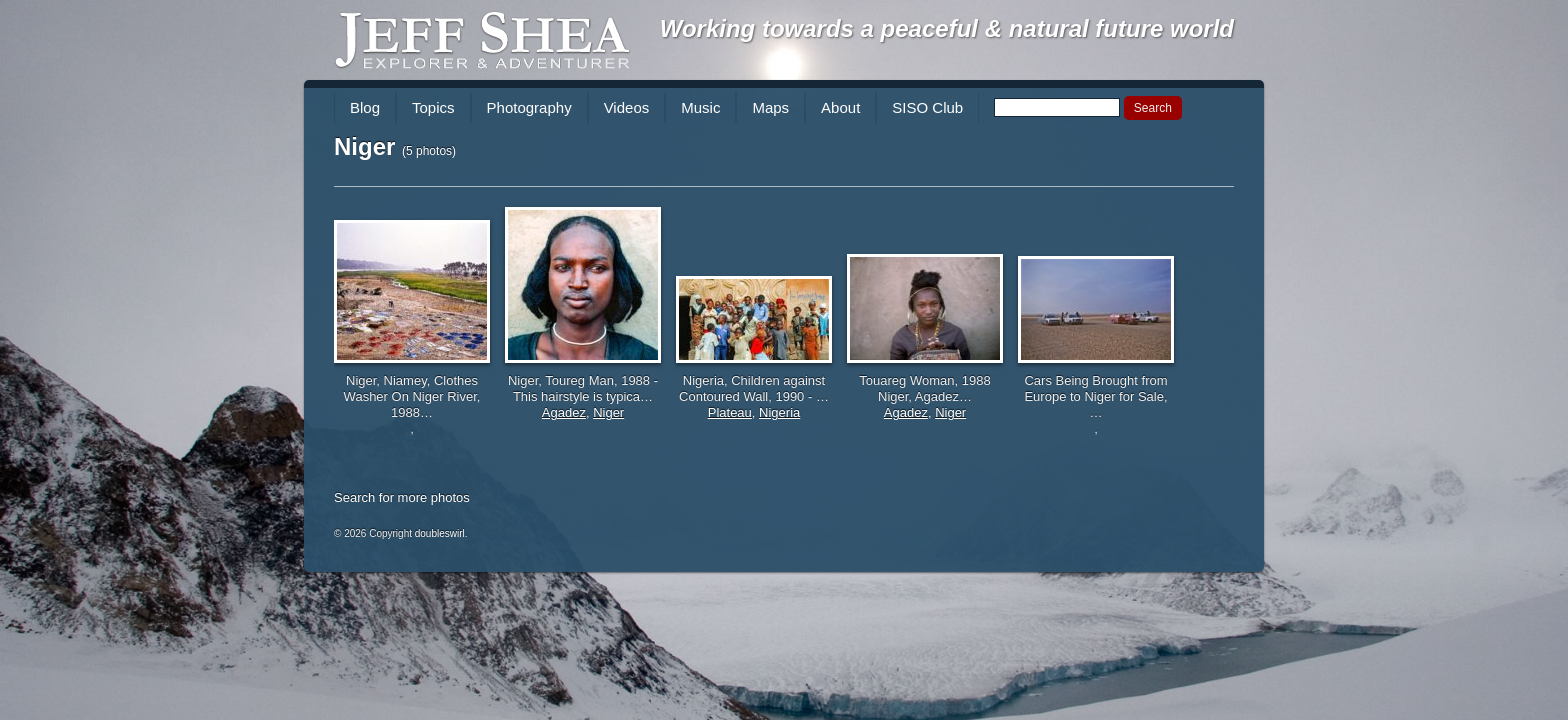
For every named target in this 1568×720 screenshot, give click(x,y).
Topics (433, 107)
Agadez (564, 412)
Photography (529, 107)
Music (700, 107)
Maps (770, 107)
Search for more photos (402, 497)
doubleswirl (440, 533)
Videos (627, 107)
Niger (608, 412)
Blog (365, 107)
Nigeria (779, 412)
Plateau (730, 412)
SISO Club (927, 107)
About (840, 107)
